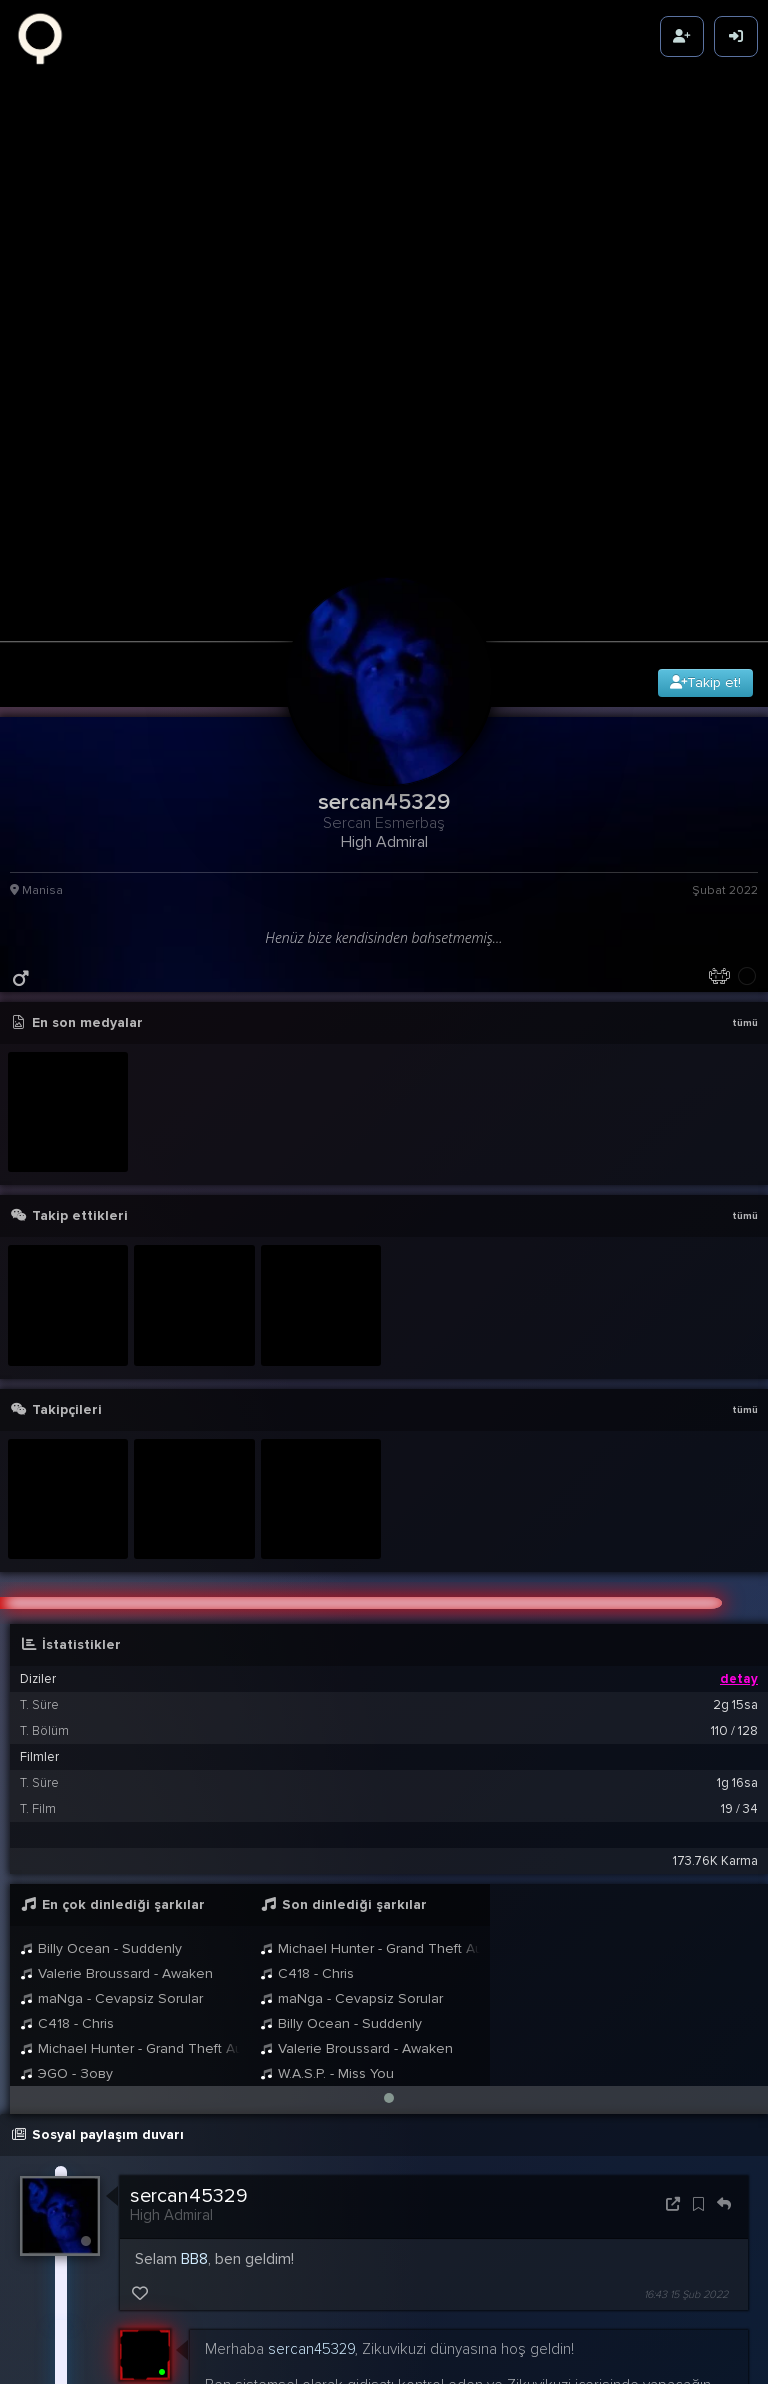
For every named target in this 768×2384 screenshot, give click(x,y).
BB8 (194, 2111)
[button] (389, 1950)
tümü (745, 875)
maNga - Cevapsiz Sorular (111, 1850)
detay (739, 1531)
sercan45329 (189, 2048)
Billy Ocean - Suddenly (101, 1800)
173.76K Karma (715, 1713)
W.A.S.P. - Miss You (327, 1925)
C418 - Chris (67, 1875)
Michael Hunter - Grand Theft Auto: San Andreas (130, 1900)
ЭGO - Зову (66, 1925)
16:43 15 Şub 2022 (686, 2146)
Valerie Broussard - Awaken (116, 1825)
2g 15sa (735, 1557)
